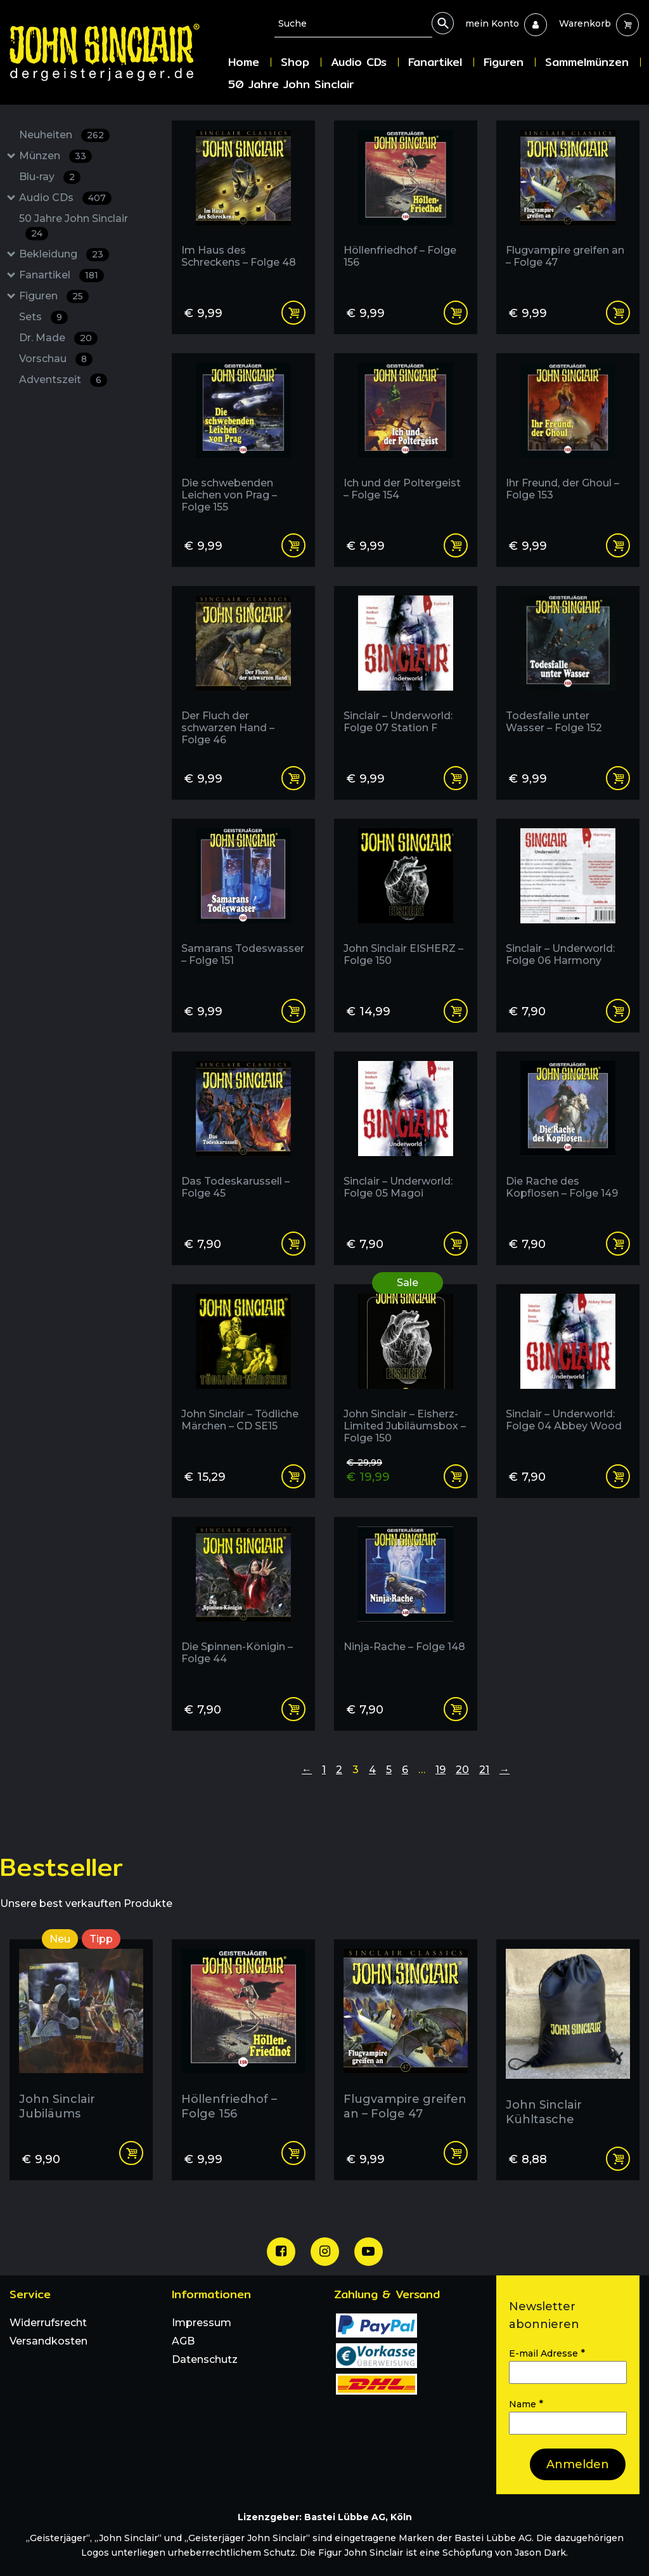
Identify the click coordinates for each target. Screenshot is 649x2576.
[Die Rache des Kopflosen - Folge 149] (568, 1136)
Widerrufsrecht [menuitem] (48, 2323)
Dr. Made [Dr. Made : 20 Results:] (58, 338)
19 (440, 1770)
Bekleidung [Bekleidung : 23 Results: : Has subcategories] (64, 254)
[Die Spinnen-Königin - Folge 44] (243, 1601)
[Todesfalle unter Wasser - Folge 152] (568, 670)
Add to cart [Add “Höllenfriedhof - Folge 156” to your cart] (456, 313)
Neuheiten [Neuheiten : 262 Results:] (64, 135)
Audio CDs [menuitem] (359, 62)
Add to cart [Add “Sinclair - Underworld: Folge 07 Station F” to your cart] (456, 778)
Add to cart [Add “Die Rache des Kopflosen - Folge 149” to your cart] (618, 1244)
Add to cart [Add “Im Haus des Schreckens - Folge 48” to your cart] (293, 313)
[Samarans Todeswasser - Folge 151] (243, 903)
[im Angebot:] (406, 1369)
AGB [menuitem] (183, 2341)
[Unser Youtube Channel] (368, 2251)
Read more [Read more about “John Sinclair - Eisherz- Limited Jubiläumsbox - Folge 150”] (456, 1476)
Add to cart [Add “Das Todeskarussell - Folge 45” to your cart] (293, 1244)
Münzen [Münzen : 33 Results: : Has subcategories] (55, 156)
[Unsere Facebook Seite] (281, 2251)
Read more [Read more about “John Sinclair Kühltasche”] (618, 2159)
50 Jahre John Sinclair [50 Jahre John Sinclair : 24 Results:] (73, 226)
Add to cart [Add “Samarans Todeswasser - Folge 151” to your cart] (293, 1011)
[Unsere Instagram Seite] (325, 2251)
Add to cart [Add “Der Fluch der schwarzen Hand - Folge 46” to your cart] (293, 778)
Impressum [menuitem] (201, 2323)
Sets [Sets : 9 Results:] (43, 317)
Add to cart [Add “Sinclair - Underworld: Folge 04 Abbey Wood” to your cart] (618, 1476)
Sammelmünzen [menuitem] (587, 62)
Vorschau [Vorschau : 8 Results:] (56, 359)
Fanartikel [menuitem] (435, 62)
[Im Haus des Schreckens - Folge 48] (243, 205)
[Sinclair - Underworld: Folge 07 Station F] (406, 670)
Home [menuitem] (243, 62)
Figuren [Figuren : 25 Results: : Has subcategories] (54, 296)
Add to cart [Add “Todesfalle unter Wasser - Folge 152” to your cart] (618, 778)
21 (484, 1770)
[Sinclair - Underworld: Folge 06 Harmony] (568, 903)
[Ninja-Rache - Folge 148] (406, 1601)
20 (462, 1770)
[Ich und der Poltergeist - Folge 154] (406, 438)
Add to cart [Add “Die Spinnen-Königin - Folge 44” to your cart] (293, 1709)
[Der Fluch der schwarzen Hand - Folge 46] (243, 670)
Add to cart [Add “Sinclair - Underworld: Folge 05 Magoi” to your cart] (456, 1244)
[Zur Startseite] (114, 52)
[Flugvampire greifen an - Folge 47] (568, 205)
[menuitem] (492, 23)
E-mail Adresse (547, 2353)
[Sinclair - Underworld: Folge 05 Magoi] (406, 1136)
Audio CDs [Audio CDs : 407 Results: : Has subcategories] (65, 198)
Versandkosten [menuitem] (48, 2341)
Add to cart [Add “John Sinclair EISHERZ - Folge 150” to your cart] (456, 1011)
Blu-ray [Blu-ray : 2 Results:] (49, 177)
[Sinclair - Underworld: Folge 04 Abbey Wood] (568, 1369)
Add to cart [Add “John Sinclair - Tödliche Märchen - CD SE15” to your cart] (293, 1476)
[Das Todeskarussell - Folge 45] (243, 1136)
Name (526, 2404)
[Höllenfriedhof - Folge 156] (406, 205)
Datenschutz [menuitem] (205, 2359)
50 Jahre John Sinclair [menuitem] (291, 84)
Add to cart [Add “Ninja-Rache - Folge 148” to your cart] (456, 1709)
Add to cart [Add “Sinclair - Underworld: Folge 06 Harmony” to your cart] (618, 1011)
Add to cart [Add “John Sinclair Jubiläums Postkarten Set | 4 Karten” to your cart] (131, 2153)
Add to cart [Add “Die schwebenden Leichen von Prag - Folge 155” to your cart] (293, 545)
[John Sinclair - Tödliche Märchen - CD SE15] (243, 1369)
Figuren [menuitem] (504, 62)
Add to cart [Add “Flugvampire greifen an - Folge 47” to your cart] (618, 313)
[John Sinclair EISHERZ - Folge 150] (406, 903)
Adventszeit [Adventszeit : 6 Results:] (63, 380)
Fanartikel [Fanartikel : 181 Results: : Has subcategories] (61, 275)
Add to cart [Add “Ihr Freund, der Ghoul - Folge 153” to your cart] (618, 545)
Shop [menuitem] (295, 62)
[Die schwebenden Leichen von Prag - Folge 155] (243, 438)
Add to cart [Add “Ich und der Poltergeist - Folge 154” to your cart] (456, 545)
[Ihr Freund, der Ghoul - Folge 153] (568, 438)
